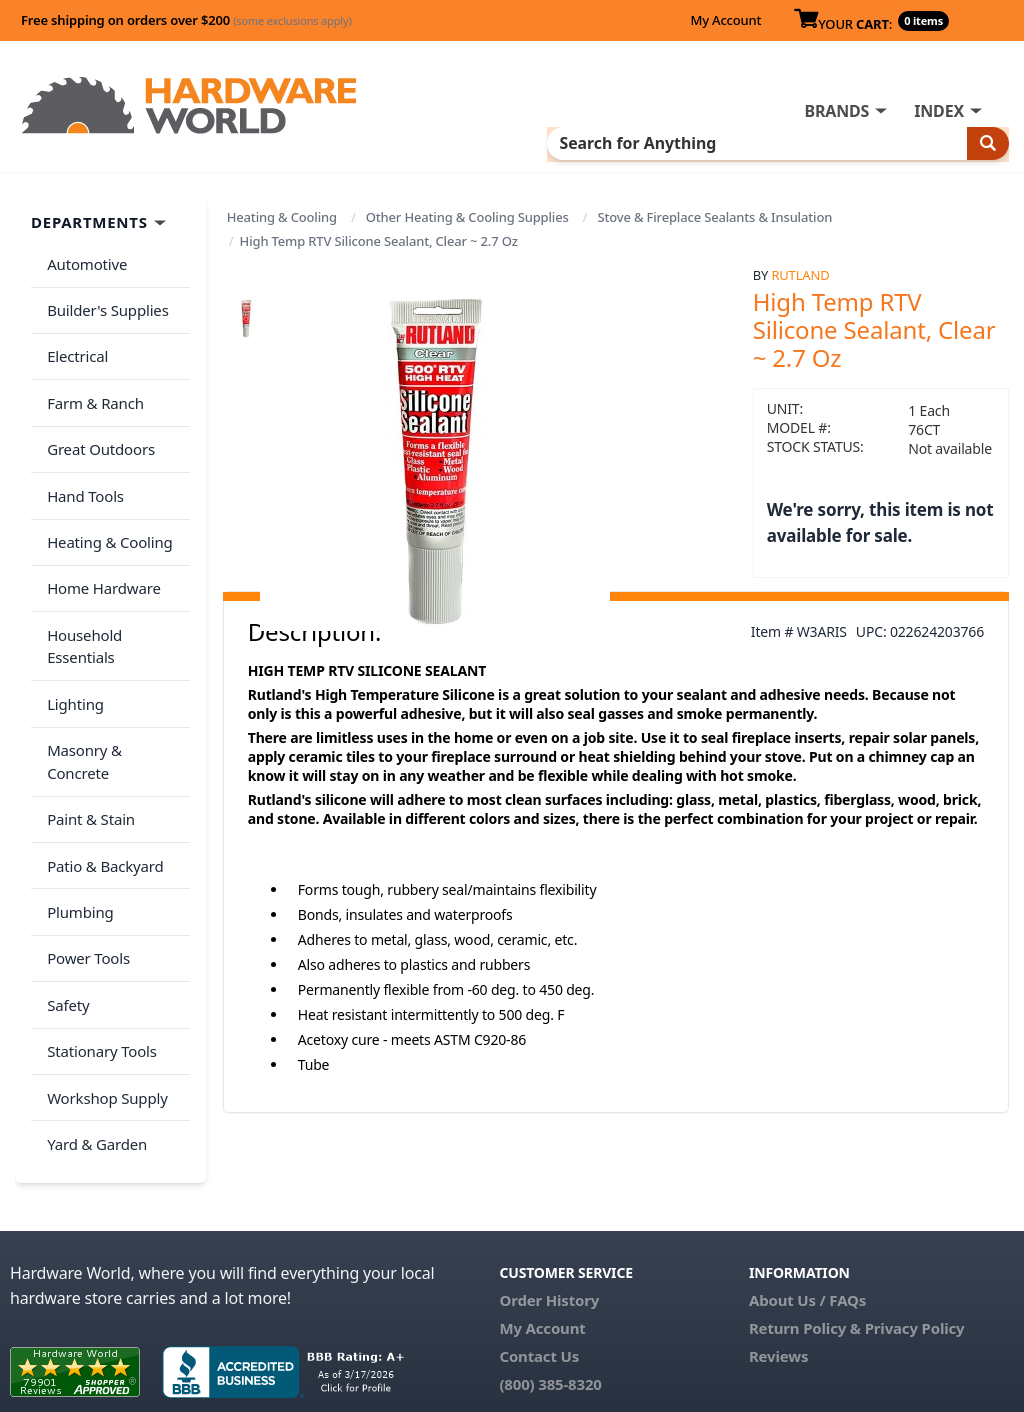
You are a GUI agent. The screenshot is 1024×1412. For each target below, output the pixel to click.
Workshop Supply (103, 929)
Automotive (83, 258)
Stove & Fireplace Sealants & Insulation (714, 215)
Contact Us (539, 1273)
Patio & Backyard (101, 732)
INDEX (939, 111)
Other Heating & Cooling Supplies (467, 215)
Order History (549, 1217)
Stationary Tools (98, 890)
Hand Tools (81, 455)
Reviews (778, 1273)
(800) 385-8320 (550, 1301)
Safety (64, 850)
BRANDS (836, 111)
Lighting (71, 613)
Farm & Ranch (91, 376)
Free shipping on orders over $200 (186, 20)
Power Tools (84, 811)
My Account (725, 20)
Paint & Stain (87, 692)
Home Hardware (100, 534)
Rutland (800, 272)
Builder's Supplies (104, 297)
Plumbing (76, 771)
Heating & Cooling (282, 215)
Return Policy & (805, 1245)
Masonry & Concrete (113, 653)
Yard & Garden (93, 969)
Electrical (73, 337)
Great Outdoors (97, 416)
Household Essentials (116, 574)
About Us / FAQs (807, 1217)
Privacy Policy (915, 1245)
